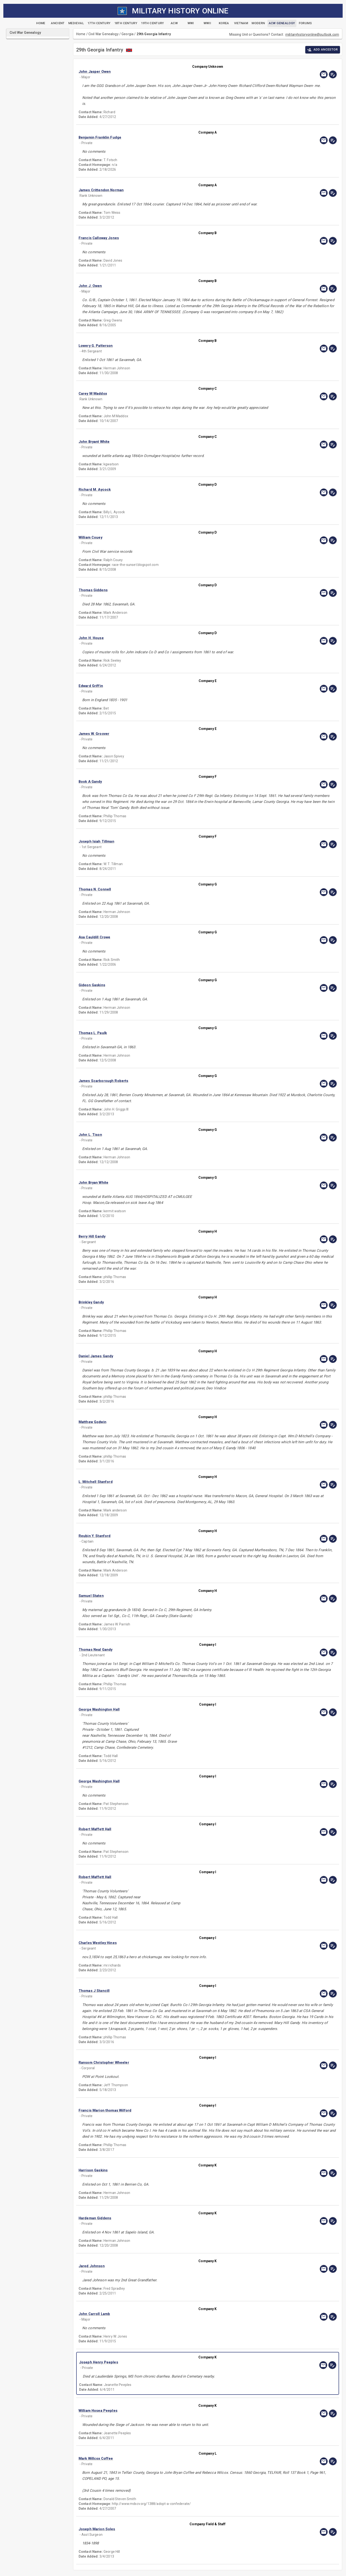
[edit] (333, 74)
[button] (169, 71)
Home (81, 34)
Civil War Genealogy (103, 34)
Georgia (127, 34)
